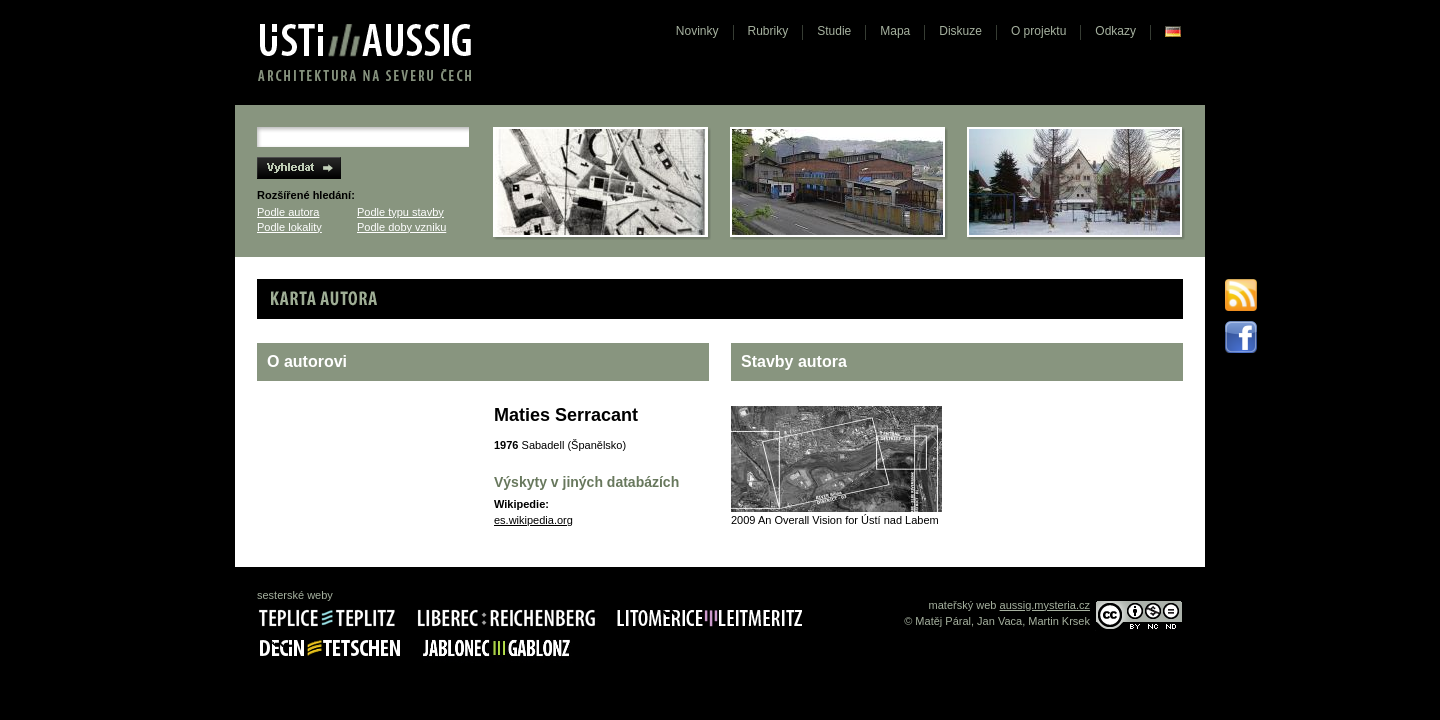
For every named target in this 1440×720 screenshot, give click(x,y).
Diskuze (960, 31)
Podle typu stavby (400, 212)
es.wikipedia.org (533, 520)
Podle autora (288, 212)
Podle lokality (289, 227)
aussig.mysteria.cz (1045, 605)
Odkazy (1115, 31)
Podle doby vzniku (401, 227)
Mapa (895, 31)
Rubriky (768, 31)
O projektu (1038, 31)
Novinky (697, 31)
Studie (834, 31)
